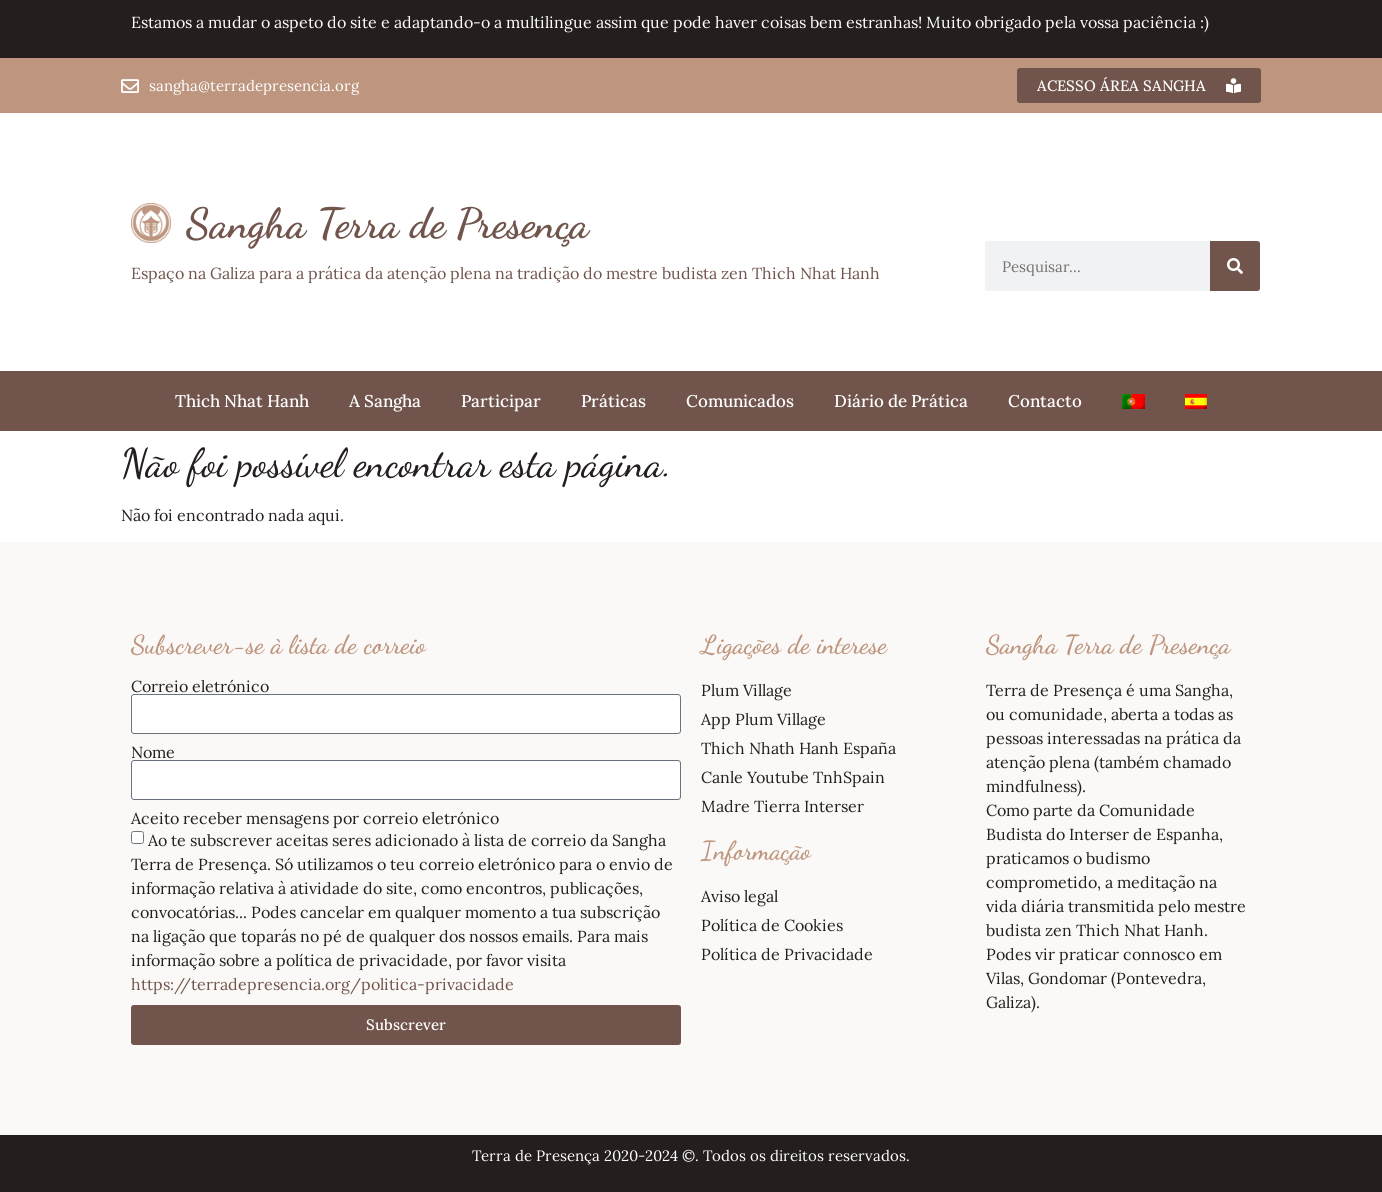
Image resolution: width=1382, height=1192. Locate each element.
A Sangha (385, 401)
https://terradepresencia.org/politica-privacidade (322, 984)
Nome (153, 752)
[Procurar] (1235, 266)
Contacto (1045, 401)
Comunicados (740, 401)
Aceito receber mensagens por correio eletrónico (315, 818)
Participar (501, 401)
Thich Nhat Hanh (242, 401)
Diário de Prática (901, 401)
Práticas (613, 401)
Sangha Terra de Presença (387, 223)
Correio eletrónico (200, 686)
